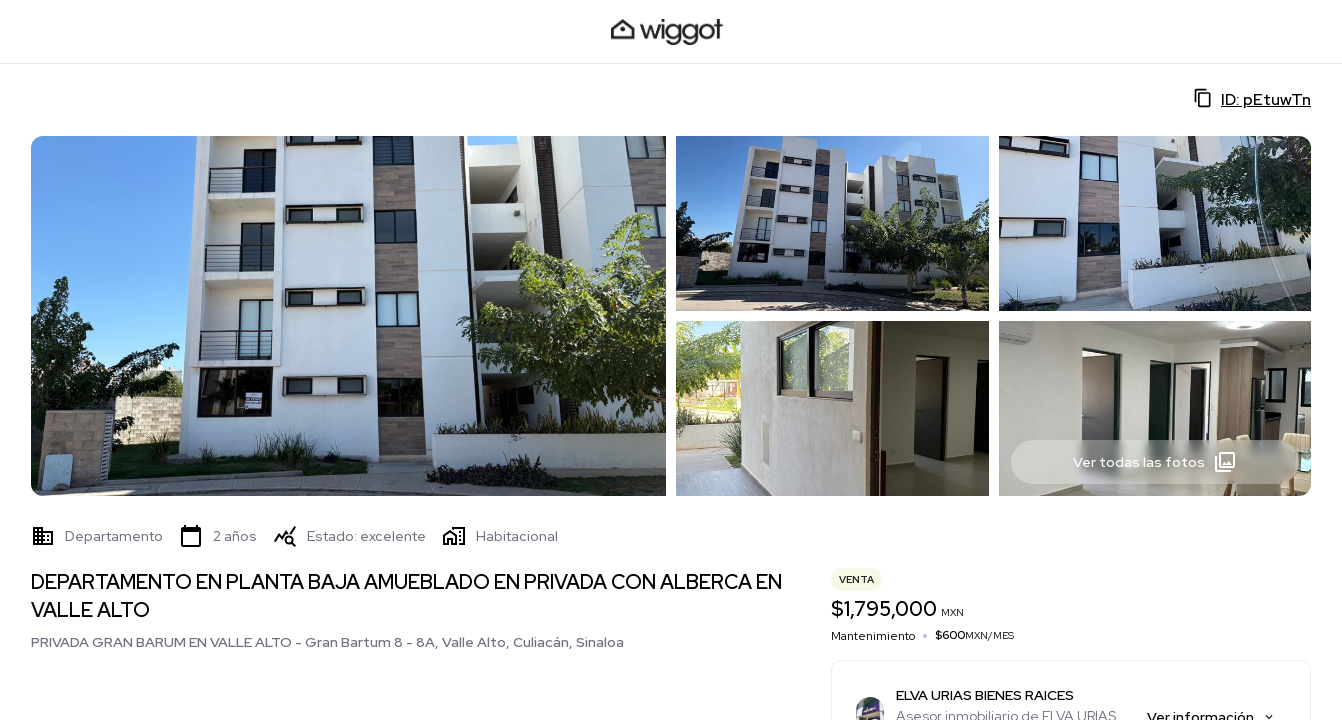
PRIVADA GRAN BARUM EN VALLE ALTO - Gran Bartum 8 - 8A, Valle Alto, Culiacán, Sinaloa (327, 642)
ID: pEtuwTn (1252, 99)
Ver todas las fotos (1155, 462)
